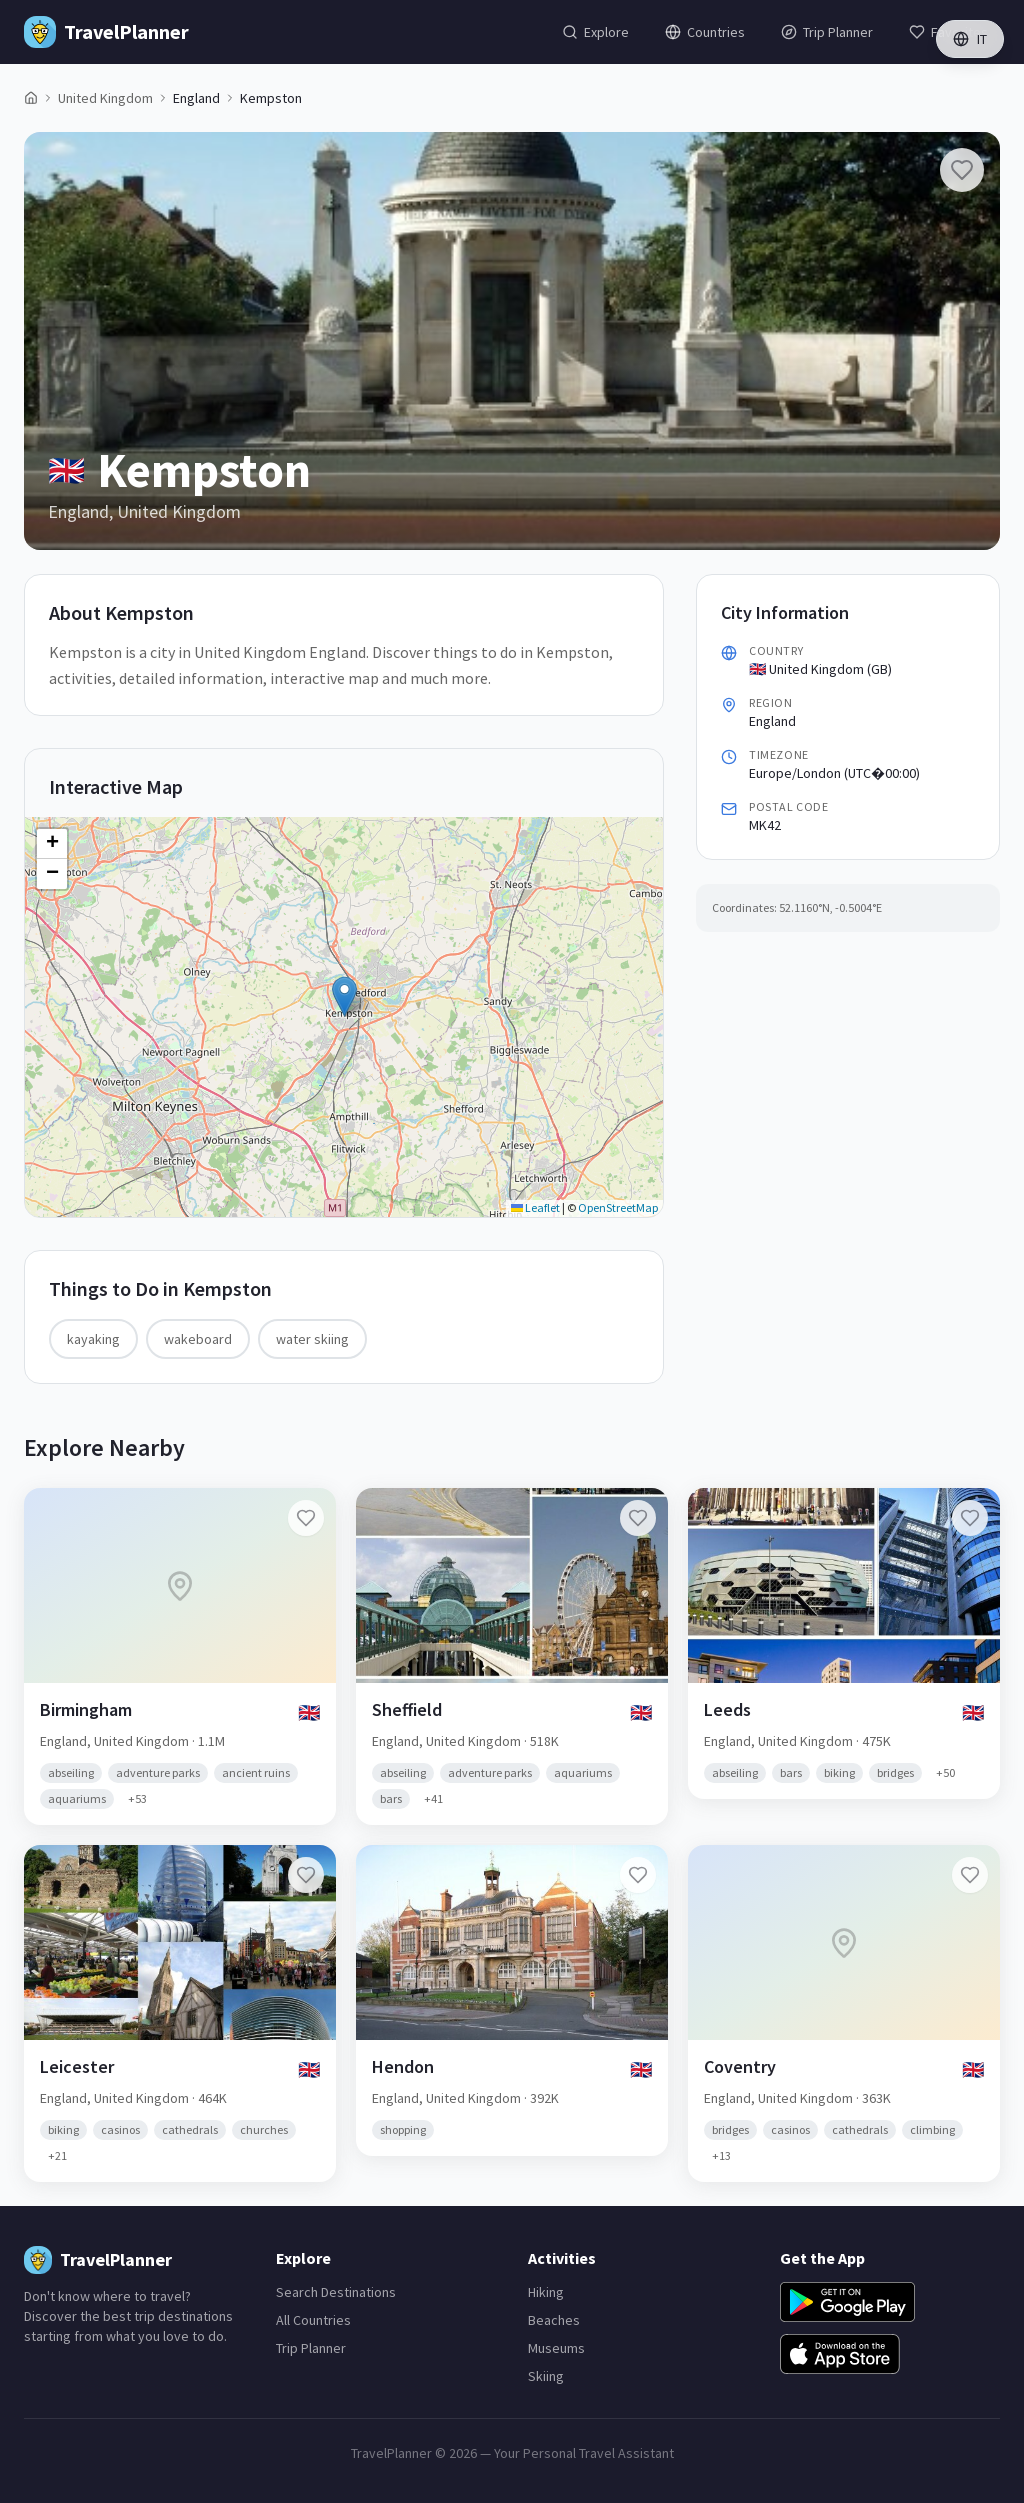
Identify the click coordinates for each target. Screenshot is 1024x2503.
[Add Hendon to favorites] (638, 1875)
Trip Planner (311, 2348)
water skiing (312, 1339)
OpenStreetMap (618, 1207)
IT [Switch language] (970, 39)
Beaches (554, 2320)
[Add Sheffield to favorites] (638, 1518)
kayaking (93, 1339)
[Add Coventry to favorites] (970, 1875)
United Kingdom (105, 98)
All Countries (313, 2320)
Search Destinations (336, 2292)
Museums (556, 2348)
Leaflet (535, 1207)
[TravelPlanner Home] (106, 32)
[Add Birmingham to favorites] (306, 1518)
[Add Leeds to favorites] (970, 1518)
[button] (344, 996)
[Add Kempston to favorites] (962, 170)
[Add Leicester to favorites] (306, 1875)
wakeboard (198, 1339)
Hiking (546, 2292)
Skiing (546, 2376)
